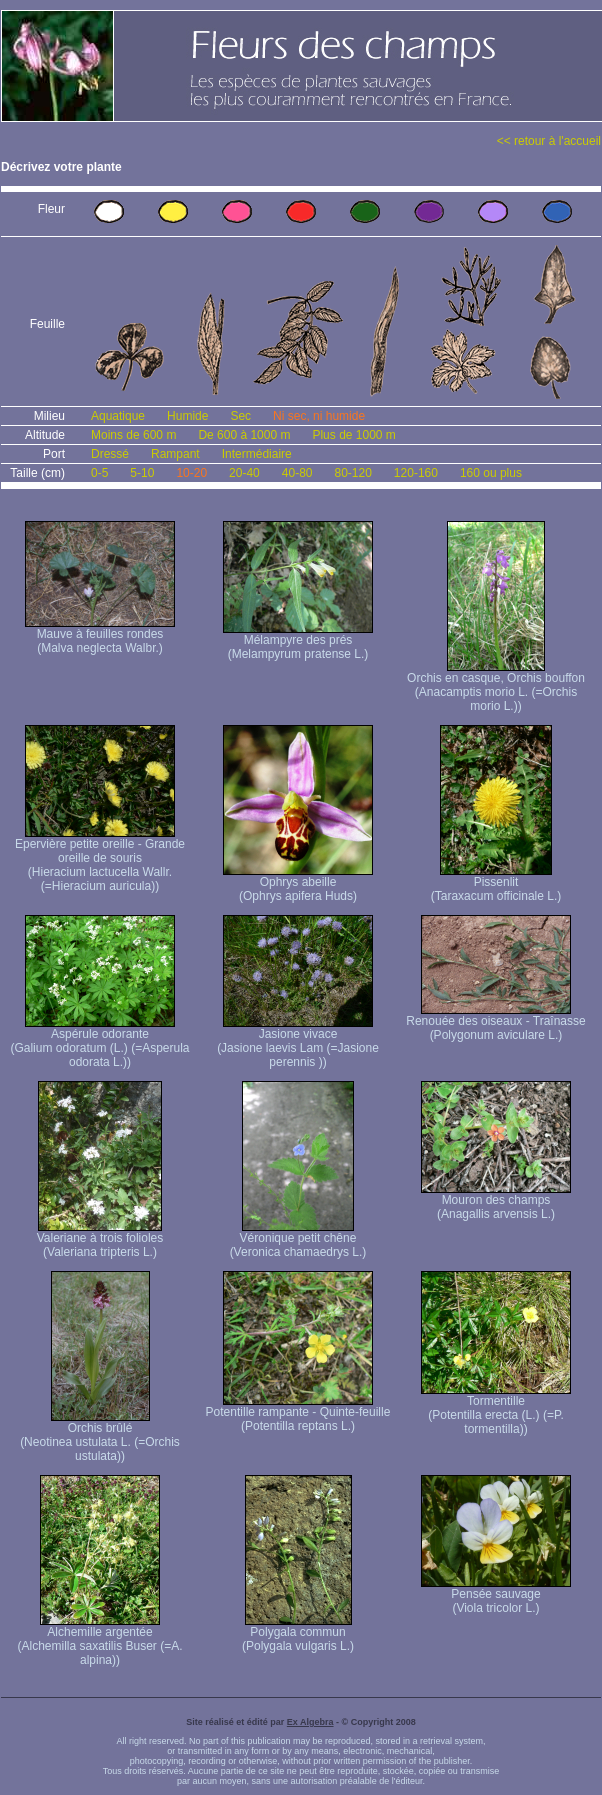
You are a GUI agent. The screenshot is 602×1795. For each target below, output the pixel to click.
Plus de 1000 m (353, 435)
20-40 (244, 473)
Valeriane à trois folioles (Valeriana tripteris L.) (100, 1239)
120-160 (416, 473)
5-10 (142, 473)
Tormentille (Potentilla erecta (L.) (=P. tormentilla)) (496, 1409)
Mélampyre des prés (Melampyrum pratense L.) (298, 641)
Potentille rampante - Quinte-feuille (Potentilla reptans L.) (298, 1413)
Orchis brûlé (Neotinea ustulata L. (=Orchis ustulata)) (100, 1436)
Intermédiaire (257, 454)
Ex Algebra (310, 1722)
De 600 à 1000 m (244, 435)
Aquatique (118, 416)
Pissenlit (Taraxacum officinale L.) (496, 883)
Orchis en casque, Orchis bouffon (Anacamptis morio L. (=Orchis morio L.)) (496, 686)
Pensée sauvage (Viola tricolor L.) (496, 1595)
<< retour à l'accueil (549, 141)
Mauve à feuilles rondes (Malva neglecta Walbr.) (100, 635)
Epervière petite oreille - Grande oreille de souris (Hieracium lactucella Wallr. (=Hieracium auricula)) (100, 859)
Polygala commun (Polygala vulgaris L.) (298, 1633)
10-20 (191, 473)
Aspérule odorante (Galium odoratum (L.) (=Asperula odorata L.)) (99, 1042)
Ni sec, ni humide (319, 416)
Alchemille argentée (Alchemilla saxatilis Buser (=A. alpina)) (99, 1640)
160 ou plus (491, 473)
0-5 (99, 473)
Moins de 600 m (133, 435)
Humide (187, 416)
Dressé (110, 454)
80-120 (352, 473)
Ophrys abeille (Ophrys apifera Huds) (298, 883)
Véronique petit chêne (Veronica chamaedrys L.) (298, 1239)
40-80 (297, 473)
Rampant (175, 454)
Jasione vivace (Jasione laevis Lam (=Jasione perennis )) (298, 1042)
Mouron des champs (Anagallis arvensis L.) (496, 1201)
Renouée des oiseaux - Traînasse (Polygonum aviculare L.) (495, 1022)
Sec (240, 416)
